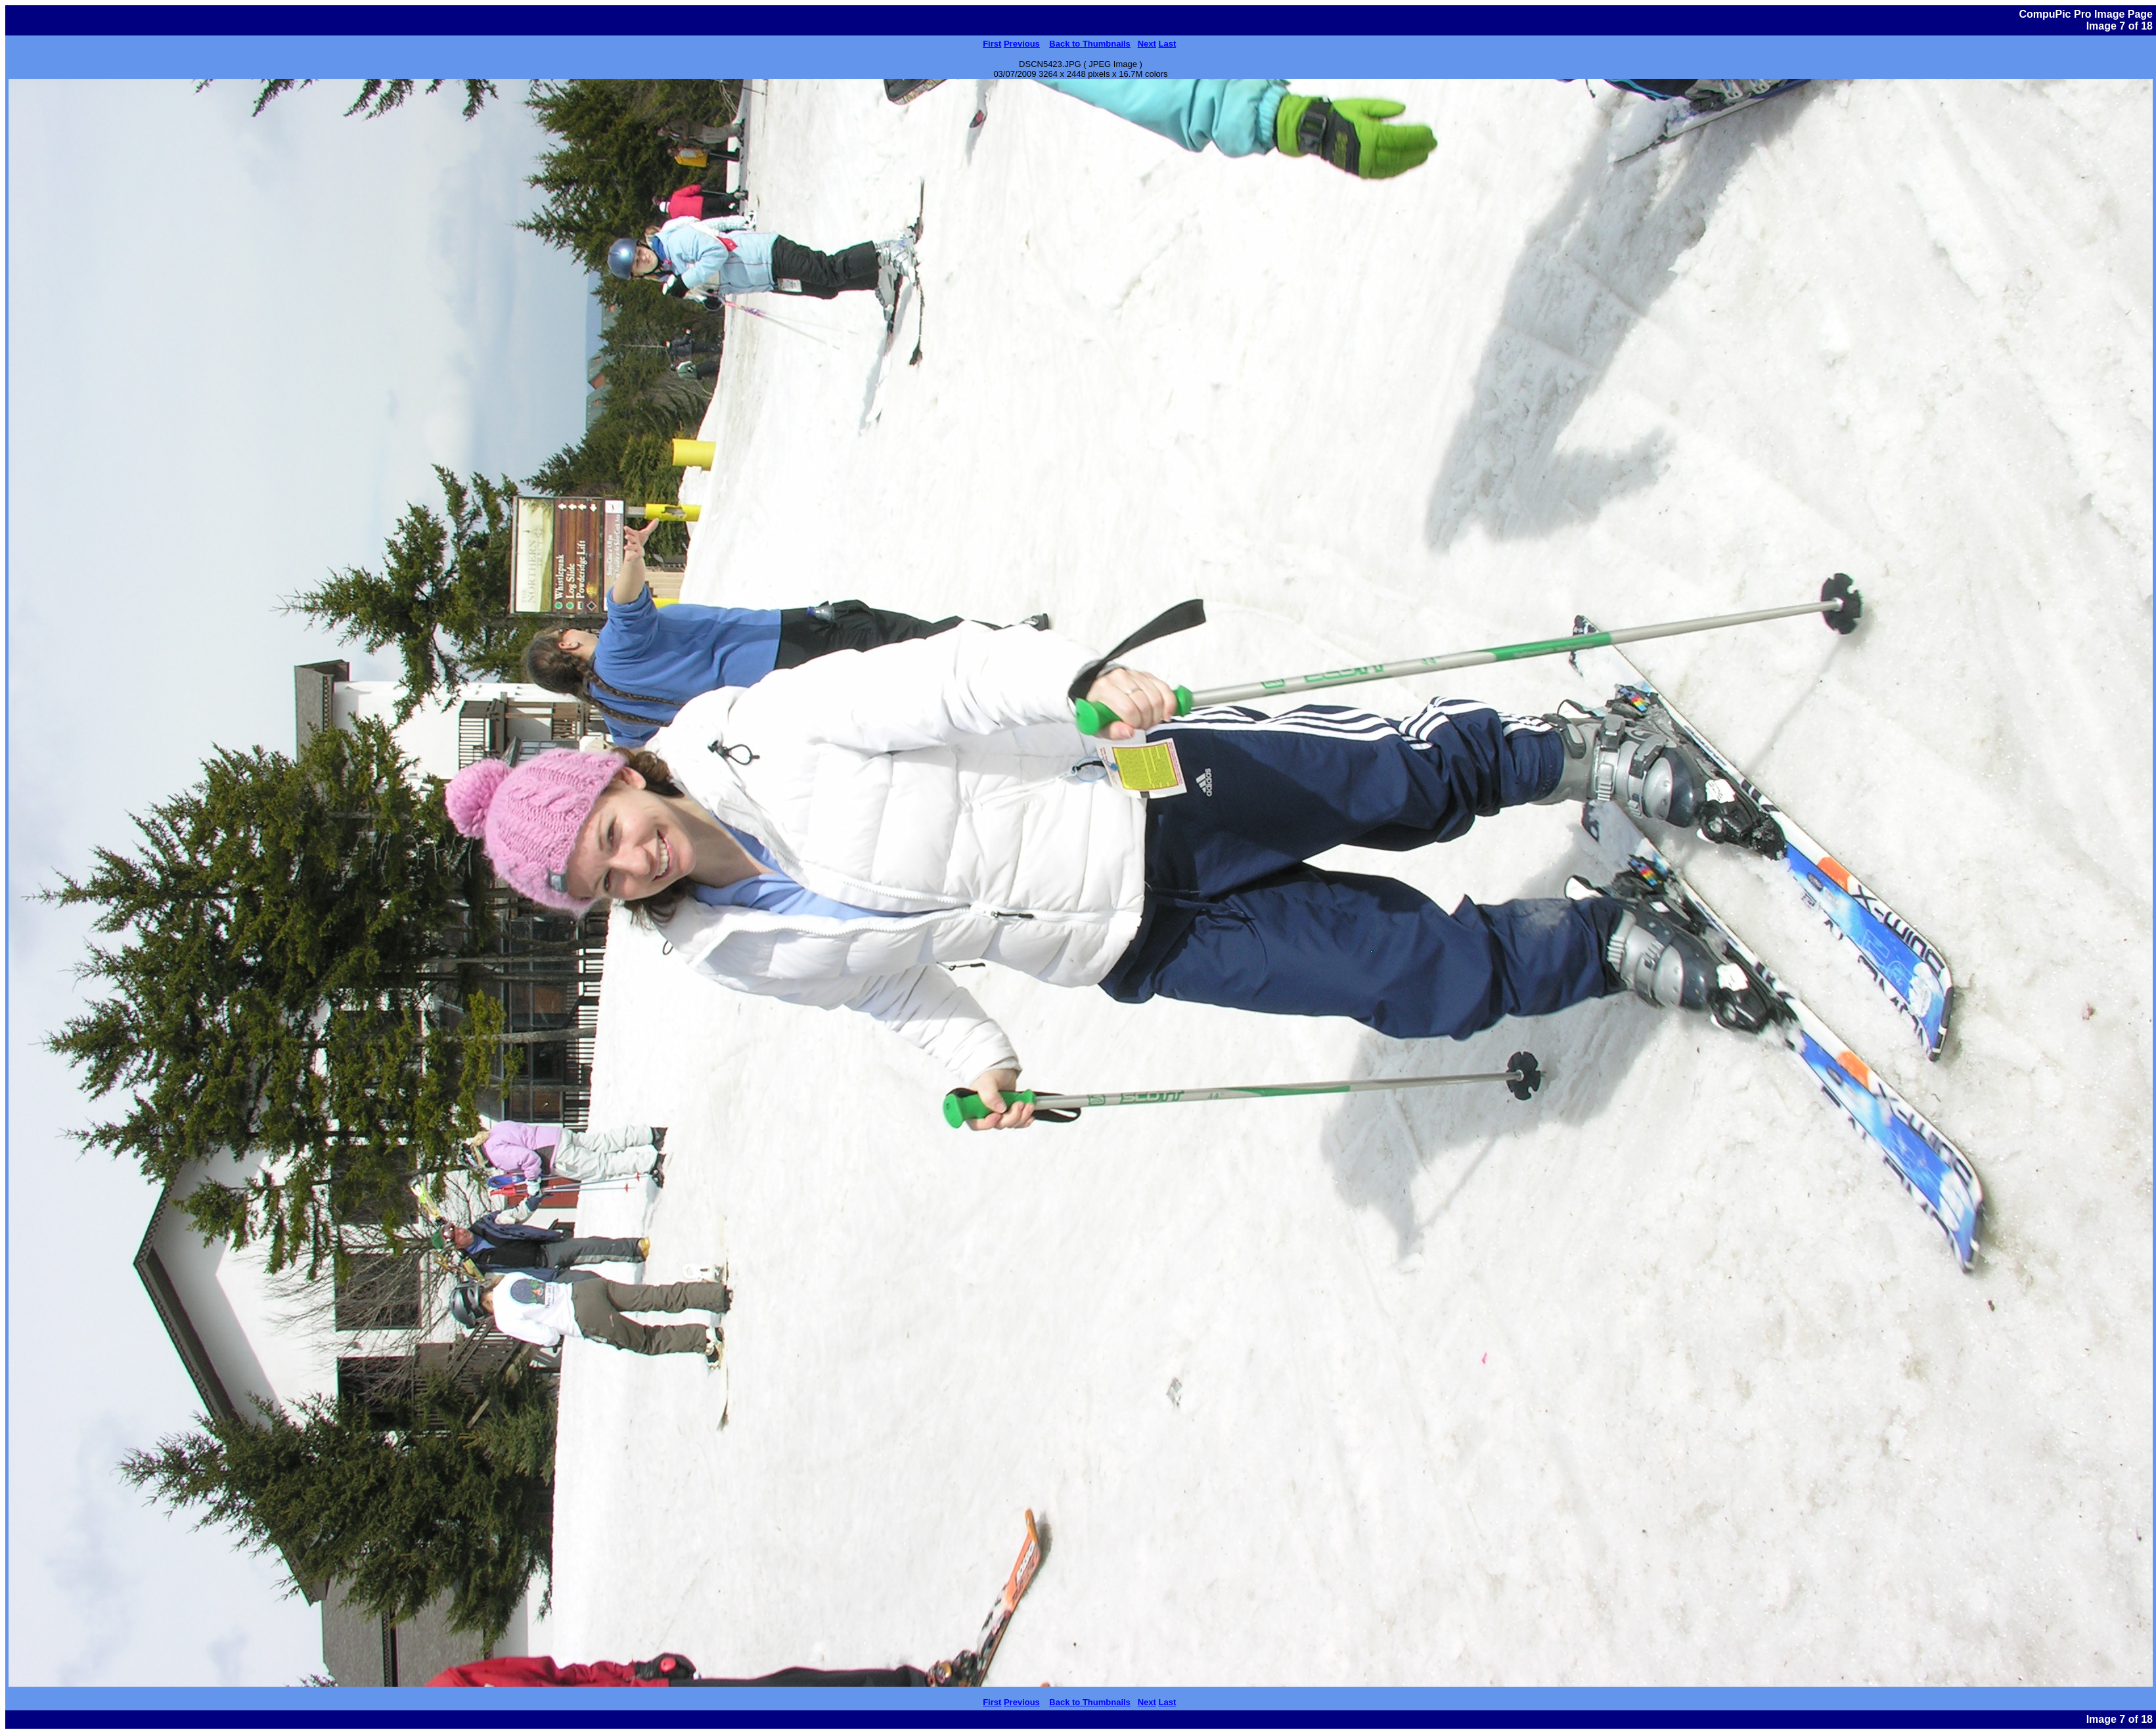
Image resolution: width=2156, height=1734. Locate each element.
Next (1147, 44)
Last (1168, 44)
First (992, 44)
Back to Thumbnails (1090, 44)
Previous (1022, 44)
